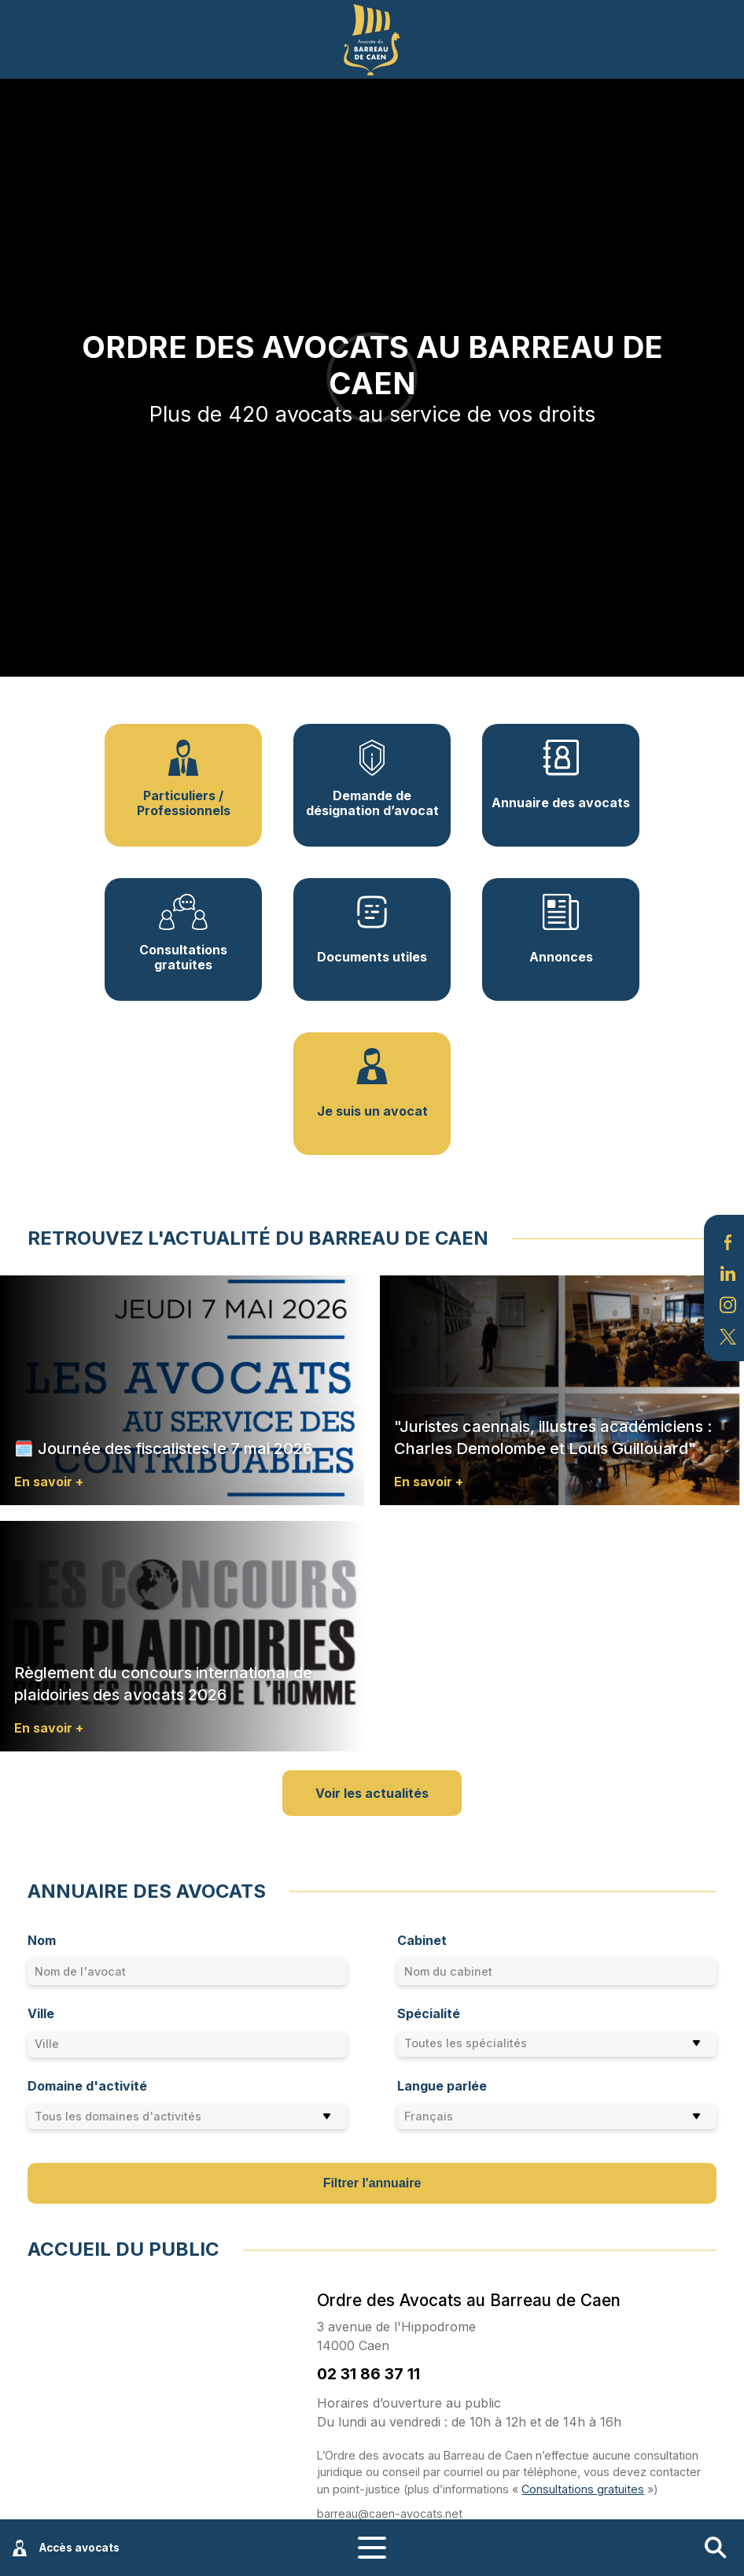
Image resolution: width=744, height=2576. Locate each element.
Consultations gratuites (582, 2489)
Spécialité (428, 2013)
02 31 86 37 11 (368, 2373)
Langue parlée (442, 2086)
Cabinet (422, 1940)
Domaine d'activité (87, 2086)
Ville (41, 2013)
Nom (42, 1940)
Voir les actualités (372, 1793)
